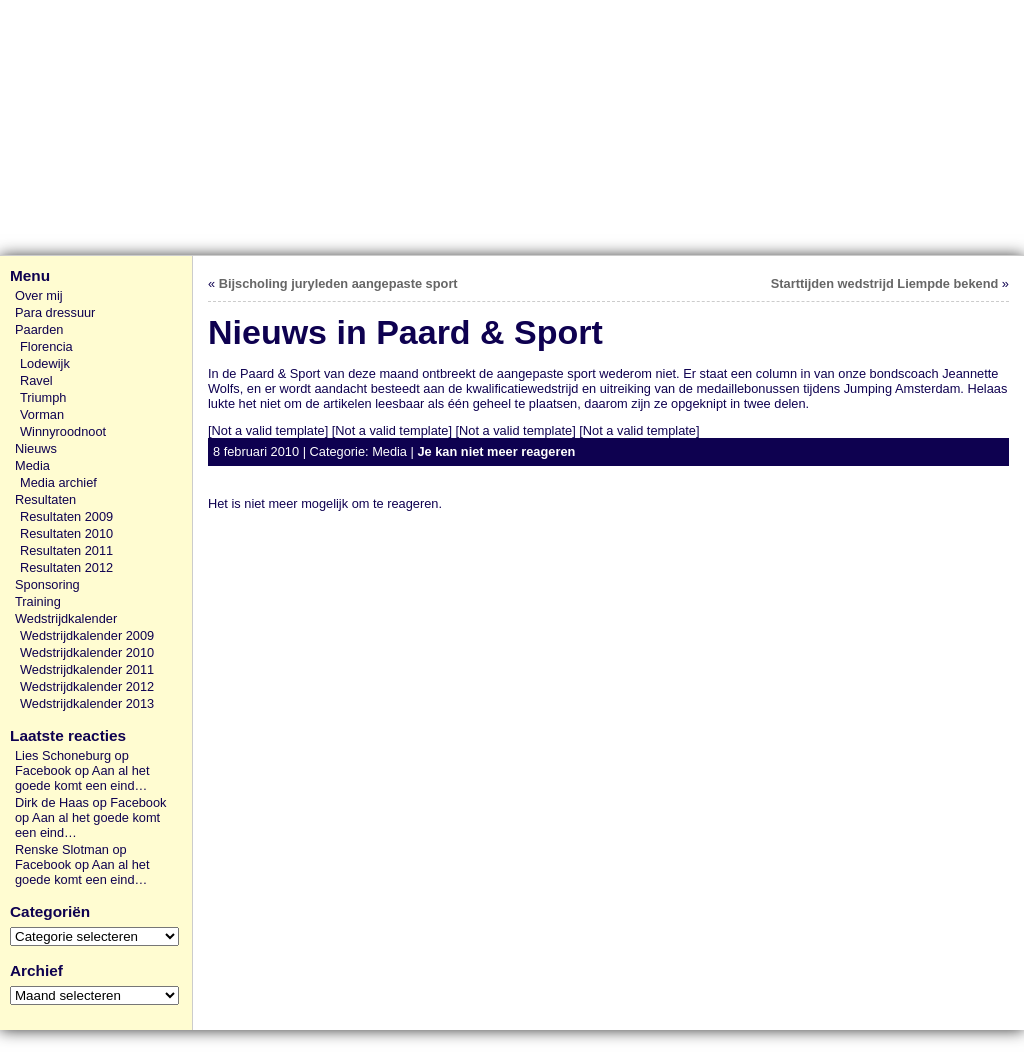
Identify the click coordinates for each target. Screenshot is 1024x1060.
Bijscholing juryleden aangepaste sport (338, 283)
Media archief (58, 482)
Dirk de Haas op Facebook (91, 802)
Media (32, 465)
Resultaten (45, 499)
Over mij (39, 295)
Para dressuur (55, 312)
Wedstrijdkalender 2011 (87, 669)
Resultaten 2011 (66, 550)
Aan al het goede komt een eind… (82, 778)
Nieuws (36, 448)
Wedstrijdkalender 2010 (87, 652)
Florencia (46, 346)
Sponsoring (47, 584)
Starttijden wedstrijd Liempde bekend (885, 283)
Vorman (42, 414)
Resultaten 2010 (66, 533)
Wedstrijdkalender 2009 (87, 635)
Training (38, 601)
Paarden (39, 329)
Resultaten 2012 (66, 567)
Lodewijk (45, 363)
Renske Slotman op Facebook (71, 857)
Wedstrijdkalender (66, 618)
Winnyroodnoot (63, 431)
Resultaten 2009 (66, 516)
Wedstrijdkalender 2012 (87, 686)
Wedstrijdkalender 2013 (87, 703)
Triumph (43, 397)
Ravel (36, 380)
